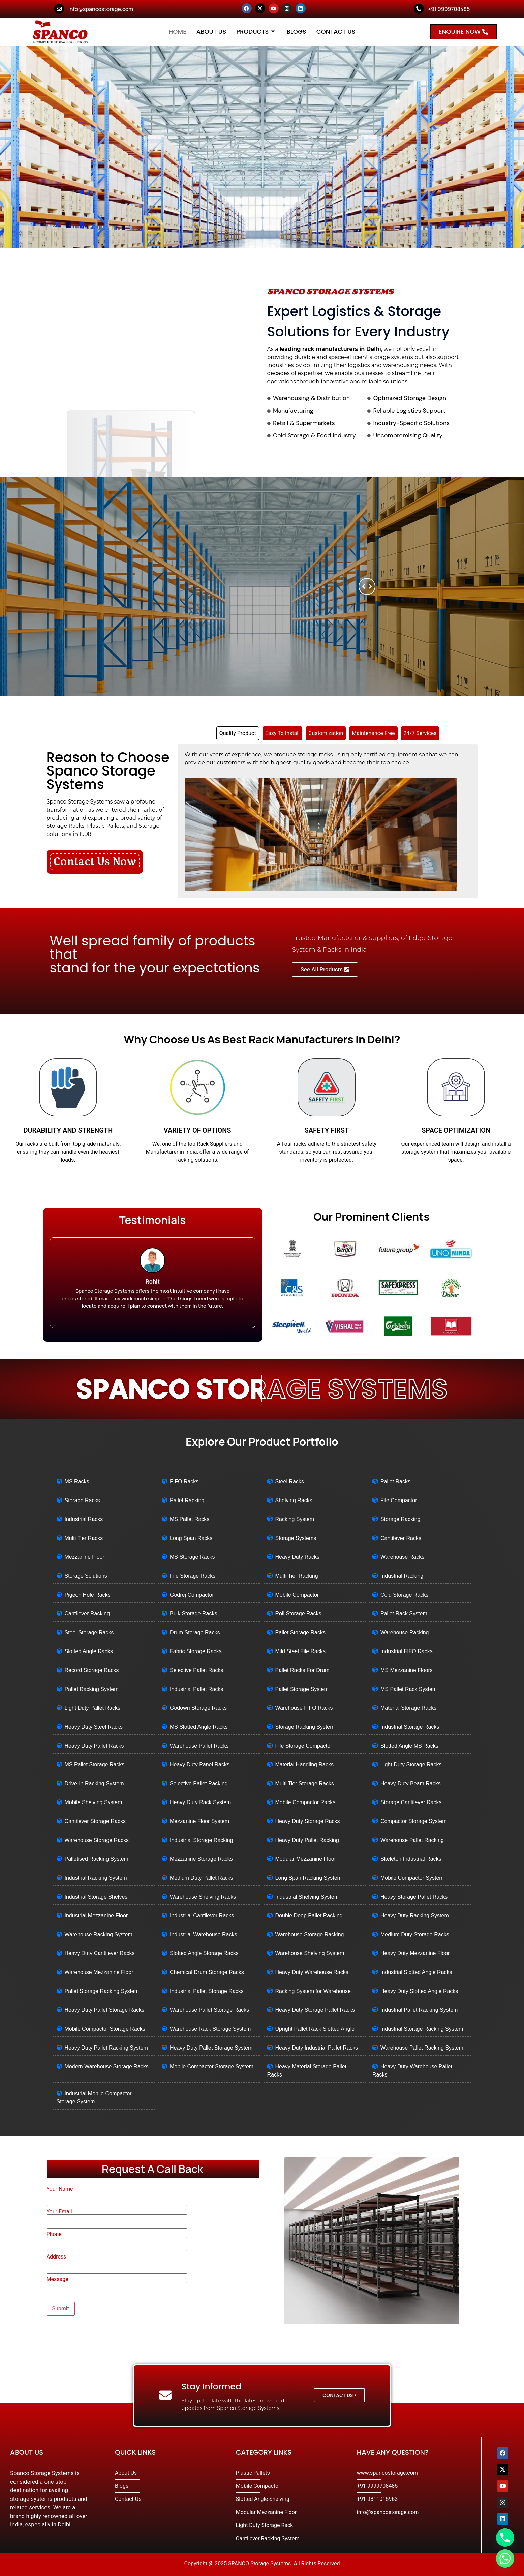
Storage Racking (400, 1519)
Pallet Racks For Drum (302, 1670)
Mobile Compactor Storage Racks (105, 2029)
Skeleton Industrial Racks (410, 1859)
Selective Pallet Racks (196, 1670)
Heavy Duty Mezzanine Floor (415, 1953)
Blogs (296, 31)
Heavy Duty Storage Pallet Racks (315, 2010)
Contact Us (336, 31)
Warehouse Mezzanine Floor (99, 1972)
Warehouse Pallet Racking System (421, 2048)
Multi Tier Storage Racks (304, 1783)
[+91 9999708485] (419, 9)
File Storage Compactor (303, 1746)
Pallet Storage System (302, 1689)
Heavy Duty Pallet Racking (307, 1840)
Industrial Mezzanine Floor (96, 1915)
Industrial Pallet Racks (196, 1689)
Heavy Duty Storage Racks (307, 1821)
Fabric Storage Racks (196, 1651)
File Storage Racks (192, 1576)
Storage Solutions (86, 1576)
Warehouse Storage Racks (97, 1840)
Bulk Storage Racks (193, 1613)
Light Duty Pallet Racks (92, 1708)
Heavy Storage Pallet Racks (414, 1897)
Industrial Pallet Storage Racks (207, 1991)
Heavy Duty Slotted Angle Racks (419, 1991)
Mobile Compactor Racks (305, 1802)
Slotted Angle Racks (89, 1651)
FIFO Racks (184, 1481)
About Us (211, 31)
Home (177, 31)
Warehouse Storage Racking (309, 1934)
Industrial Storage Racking (201, 1840)
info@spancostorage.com (100, 9)
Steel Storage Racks (89, 1632)
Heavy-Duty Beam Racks (410, 1783)
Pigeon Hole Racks (88, 1595)
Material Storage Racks (408, 1708)
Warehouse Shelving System (309, 1953)
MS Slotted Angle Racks (199, 1727)
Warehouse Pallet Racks (199, 1746)
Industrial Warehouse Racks (203, 1934)
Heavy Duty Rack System (200, 1802)
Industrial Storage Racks (409, 1727)
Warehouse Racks (402, 1557)
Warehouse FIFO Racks (304, 1708)
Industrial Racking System (96, 1878)
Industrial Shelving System (307, 1897)
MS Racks (77, 1481)
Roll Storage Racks (298, 1613)
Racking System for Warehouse (313, 1991)
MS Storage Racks (192, 1557)
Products (255, 31)
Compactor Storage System (413, 1821)
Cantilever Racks (400, 1538)
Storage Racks (82, 1500)
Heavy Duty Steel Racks (94, 1727)
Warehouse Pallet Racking (412, 1840)
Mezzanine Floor (84, 1557)
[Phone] (505, 2537)
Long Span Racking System (308, 1878)
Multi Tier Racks (84, 1538)
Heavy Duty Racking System (414, 1915)
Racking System (294, 1519)
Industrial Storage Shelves (96, 1897)
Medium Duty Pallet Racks (201, 1878)
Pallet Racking (187, 1500)
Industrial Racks (84, 1519)
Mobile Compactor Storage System (211, 2066)
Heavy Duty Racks (297, 1557)
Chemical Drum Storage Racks (207, 1972)
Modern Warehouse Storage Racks (107, 2066)
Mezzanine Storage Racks (201, 1859)
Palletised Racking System (96, 1859)
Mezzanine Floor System (199, 1821)
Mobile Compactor (297, 1595)
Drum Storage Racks (195, 1632)
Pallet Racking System (92, 1689)
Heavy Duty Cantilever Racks (100, 1953)
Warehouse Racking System (98, 1934)
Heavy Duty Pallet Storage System (211, 2048)
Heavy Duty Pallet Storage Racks (105, 2010)
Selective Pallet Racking (199, 1783)
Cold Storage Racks (404, 1595)
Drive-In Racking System (94, 1783)
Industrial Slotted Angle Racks (416, 1972)
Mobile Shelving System (93, 1802)
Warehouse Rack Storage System (210, 2029)
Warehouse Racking (404, 1632)
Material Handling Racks (304, 1764)
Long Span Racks (191, 1538)
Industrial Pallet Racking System (419, 2010)
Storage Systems (295, 1538)
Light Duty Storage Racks (410, 1764)
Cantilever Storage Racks (95, 1821)
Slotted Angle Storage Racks (204, 1953)
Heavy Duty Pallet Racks (94, 1746)
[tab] (237, 733)
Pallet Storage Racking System (102, 1991)
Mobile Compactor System (412, 1878)
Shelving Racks (293, 1500)
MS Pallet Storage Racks (95, 1764)
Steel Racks (289, 1481)
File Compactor (398, 1500)
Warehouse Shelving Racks (203, 1897)
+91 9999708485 (449, 9)
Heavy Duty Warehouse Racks (311, 1972)
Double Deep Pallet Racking (309, 1915)
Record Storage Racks (92, 1670)
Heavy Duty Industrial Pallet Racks (316, 2048)
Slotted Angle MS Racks (409, 1746)
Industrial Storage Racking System (421, 2029)
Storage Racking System (305, 1727)
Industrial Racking (401, 1576)
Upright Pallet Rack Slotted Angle (315, 2029)
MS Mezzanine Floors (406, 1670)
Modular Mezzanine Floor (305, 1859)
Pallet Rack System (403, 1613)
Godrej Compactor (192, 1595)
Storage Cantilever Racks (410, 1802)
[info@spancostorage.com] (59, 9)
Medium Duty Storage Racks (414, 1934)
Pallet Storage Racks (300, 1632)
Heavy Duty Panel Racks (199, 1764)
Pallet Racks (395, 1481)
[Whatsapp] (505, 2558)
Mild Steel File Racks (300, 1651)
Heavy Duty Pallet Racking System (106, 2048)
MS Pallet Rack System (408, 1689)
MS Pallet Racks (189, 1519)
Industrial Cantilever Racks (202, 1915)
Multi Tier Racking (296, 1576)
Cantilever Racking (87, 1613)
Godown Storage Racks (198, 1708)
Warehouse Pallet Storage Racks (209, 2010)
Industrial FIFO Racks (406, 1651)
